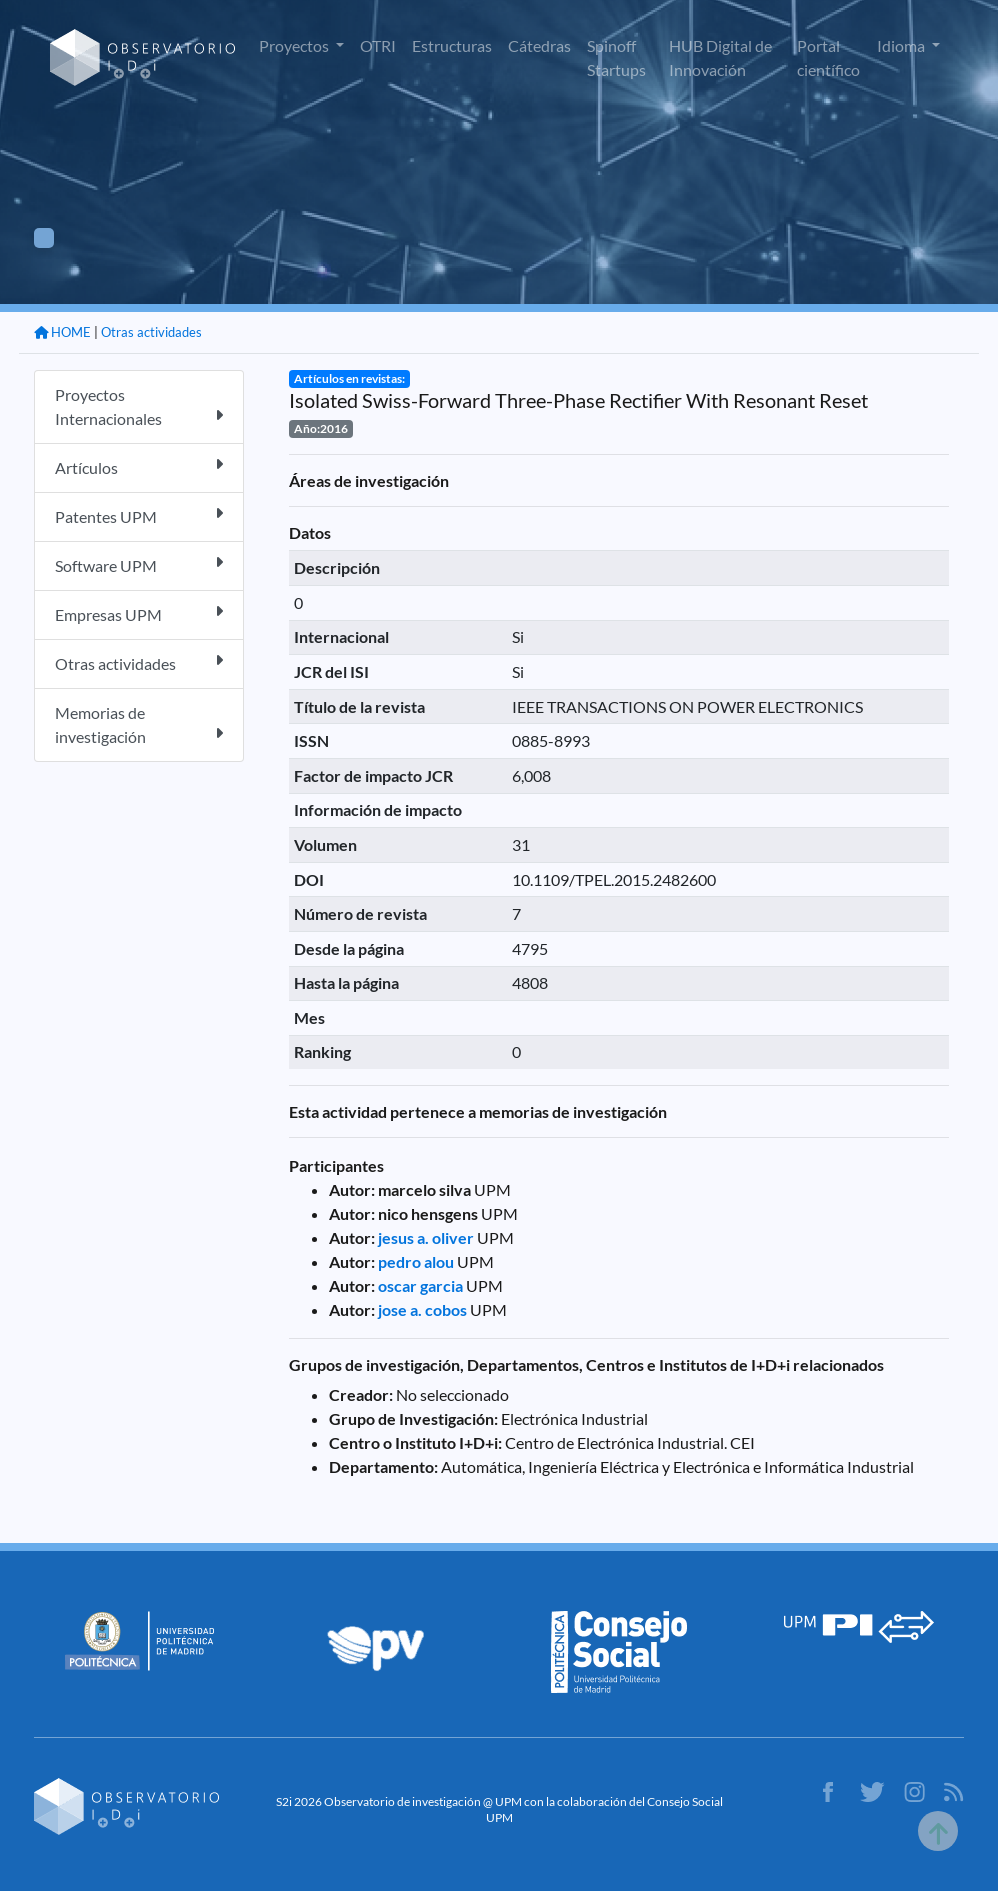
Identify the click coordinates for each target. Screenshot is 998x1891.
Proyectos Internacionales (139, 406)
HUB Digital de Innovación (720, 57)
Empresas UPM (139, 613)
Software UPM (139, 564)
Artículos (139, 466)
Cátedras (539, 45)
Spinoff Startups (616, 57)
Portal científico (828, 57)
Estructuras (452, 45)
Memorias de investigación (139, 724)
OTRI (378, 45)
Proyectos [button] (295, 45)
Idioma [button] (902, 45)
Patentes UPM (139, 515)
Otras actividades (151, 332)
